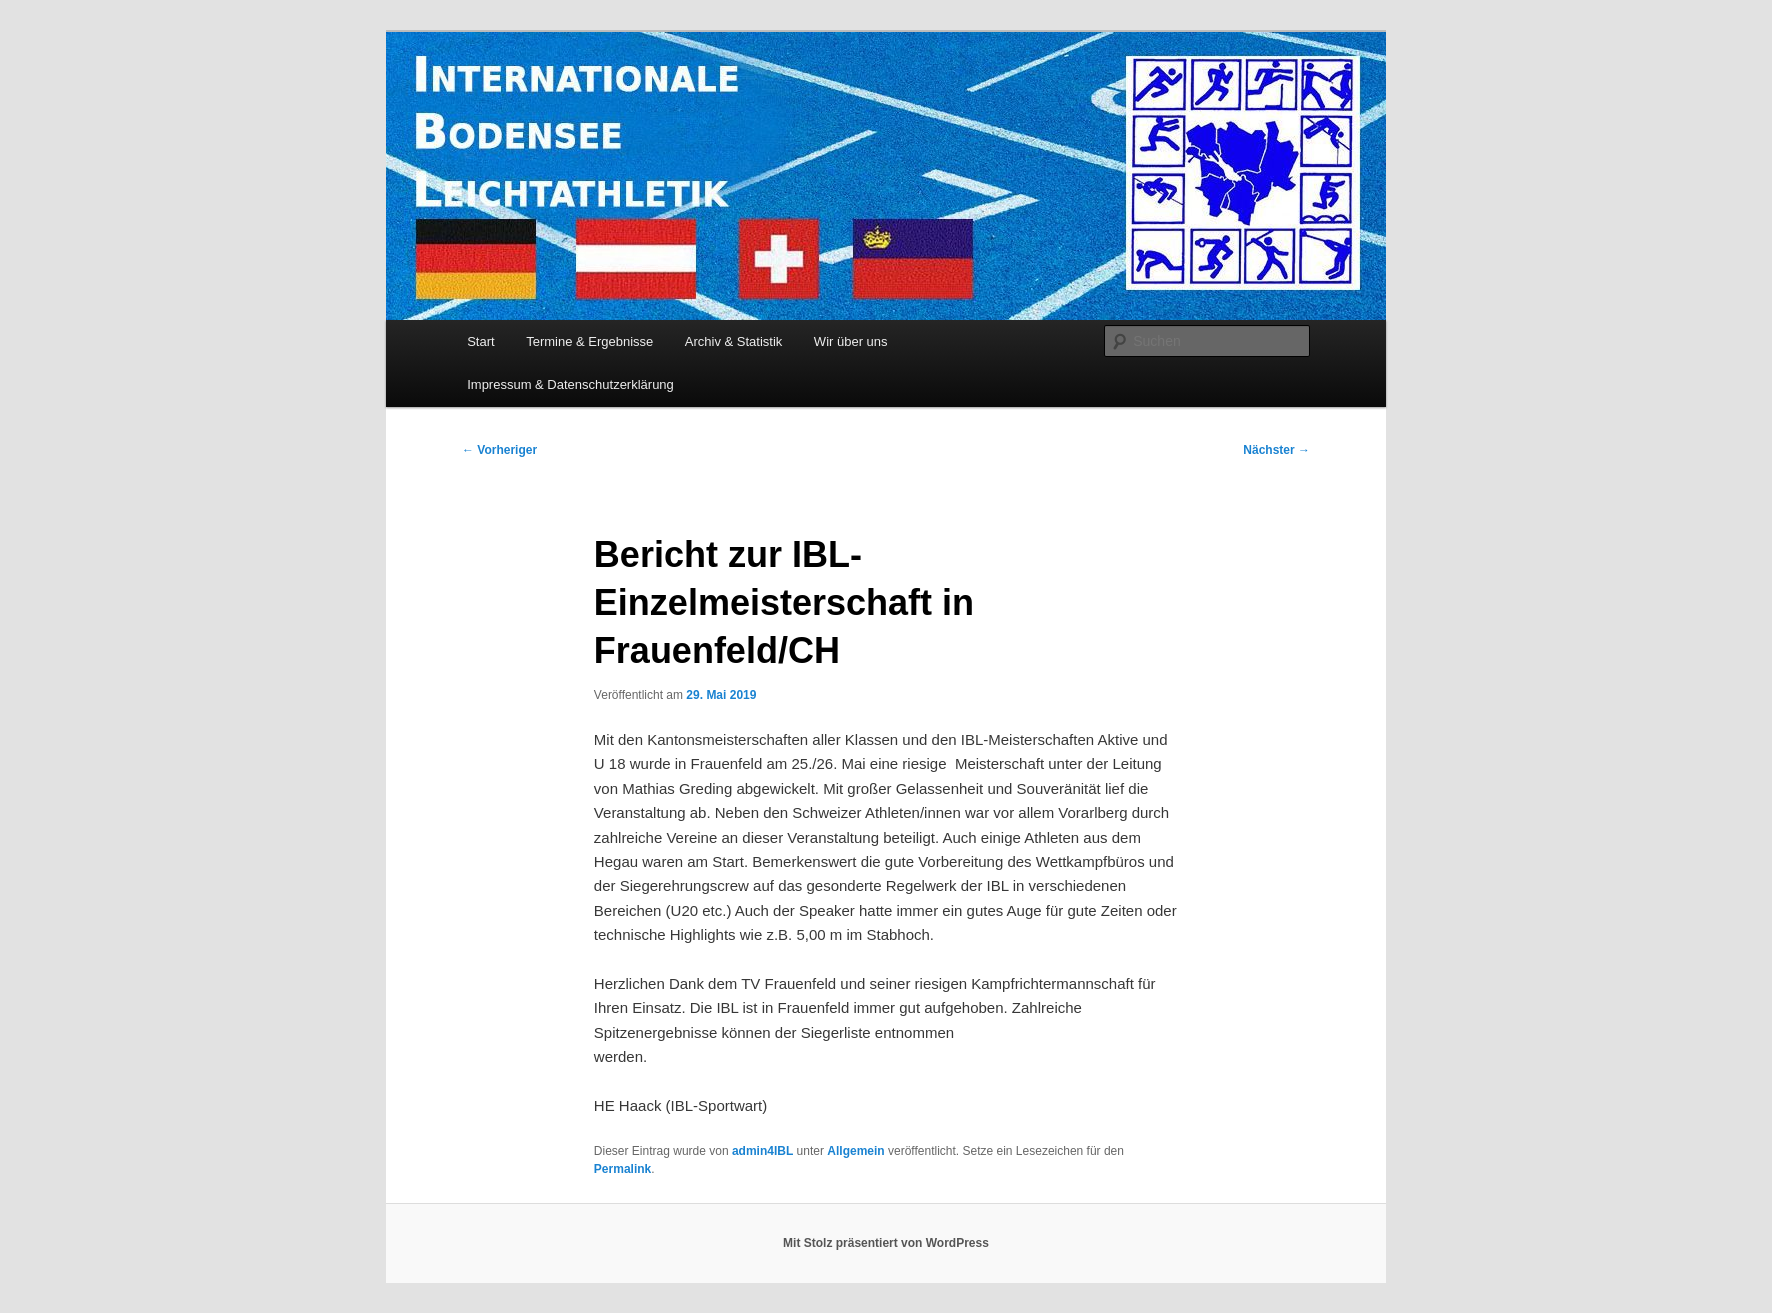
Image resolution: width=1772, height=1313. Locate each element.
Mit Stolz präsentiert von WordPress (886, 1243)
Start (480, 341)
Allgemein (855, 1151)
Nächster (1276, 450)
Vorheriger (499, 450)
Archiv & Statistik (734, 341)
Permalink (622, 1169)
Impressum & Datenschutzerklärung (570, 384)
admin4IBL (762, 1151)
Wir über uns (851, 341)
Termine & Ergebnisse (589, 341)
